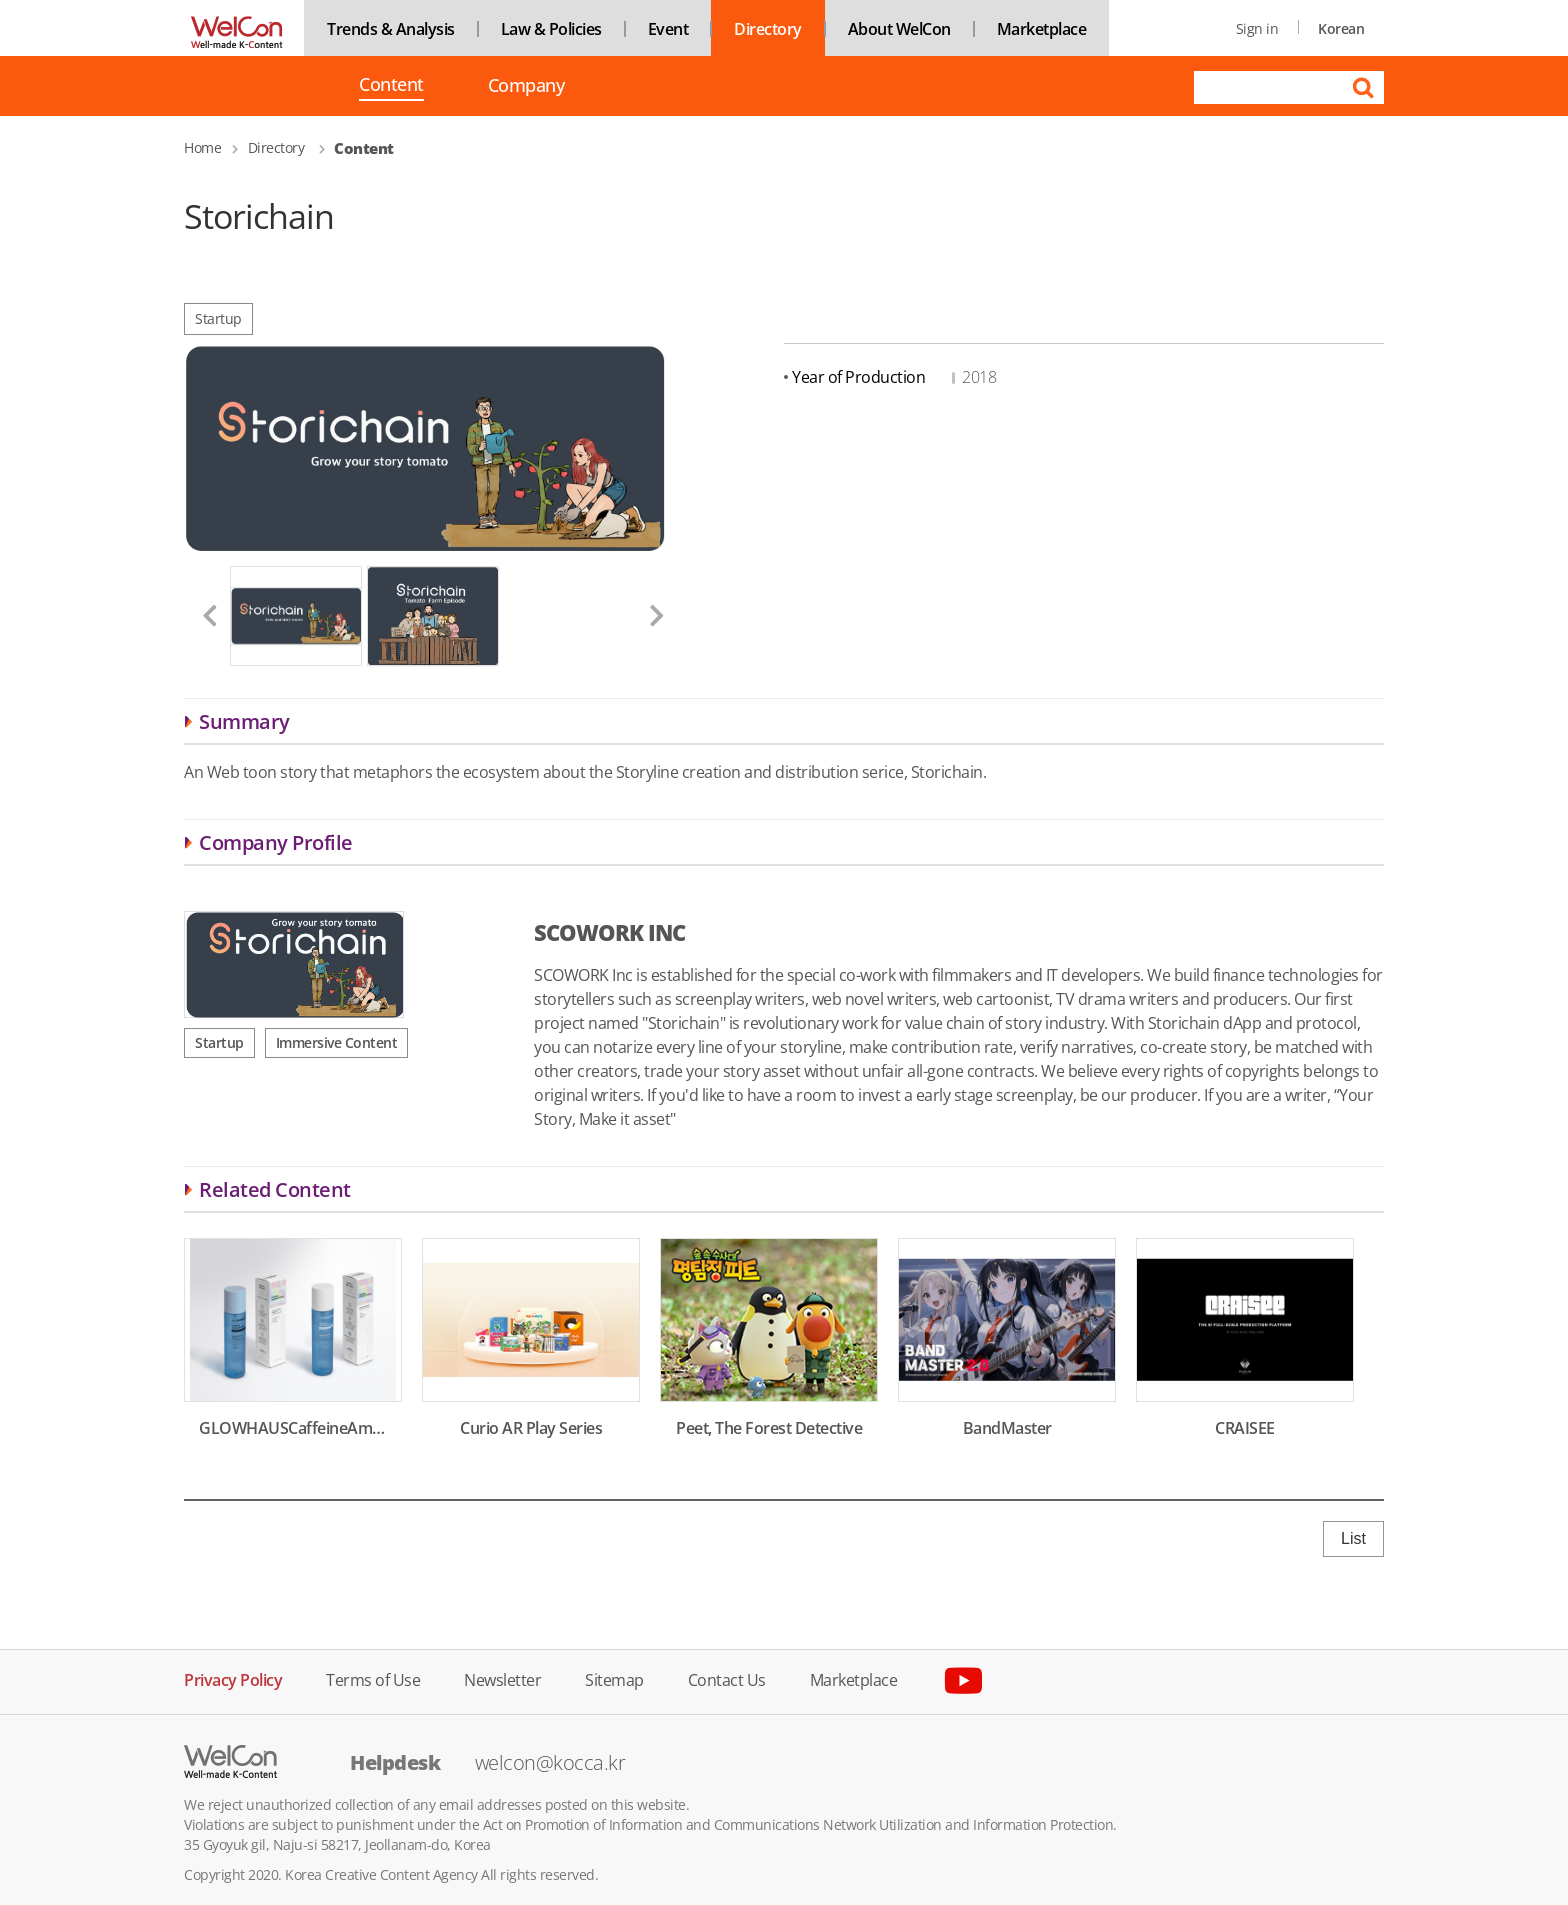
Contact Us (727, 1678)
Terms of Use (373, 1678)
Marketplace (1042, 29)
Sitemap (614, 1678)
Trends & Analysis (391, 29)
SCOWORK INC (609, 932)
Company (526, 85)
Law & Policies (551, 29)
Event (668, 29)
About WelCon (899, 29)
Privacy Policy (233, 1678)
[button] (202, 615)
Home (202, 147)
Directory (768, 29)
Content (391, 86)
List (1353, 1538)
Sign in (1257, 28)
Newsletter (502, 1678)
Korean (1341, 28)
